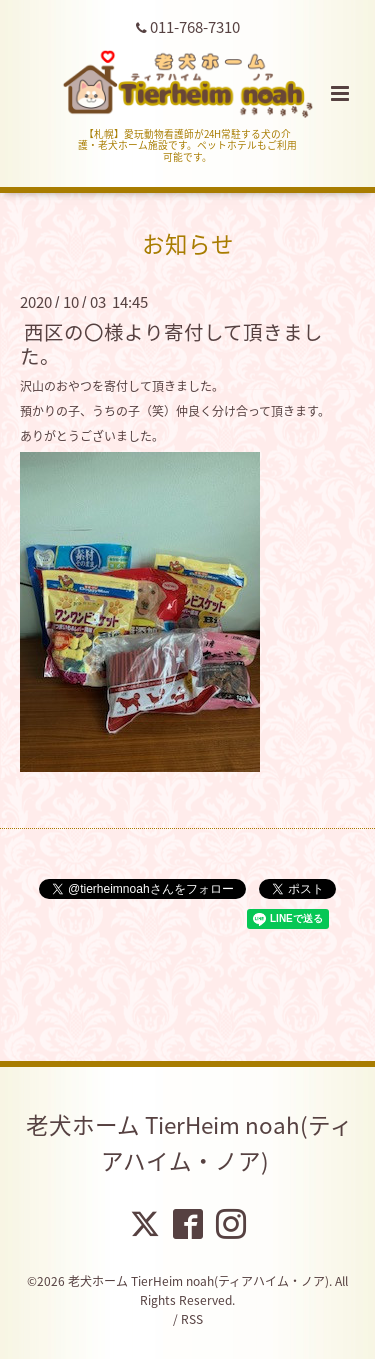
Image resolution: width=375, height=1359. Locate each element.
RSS (192, 1319)
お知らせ (188, 243)
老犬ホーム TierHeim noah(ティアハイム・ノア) (189, 1142)
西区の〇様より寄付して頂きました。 (171, 343)
